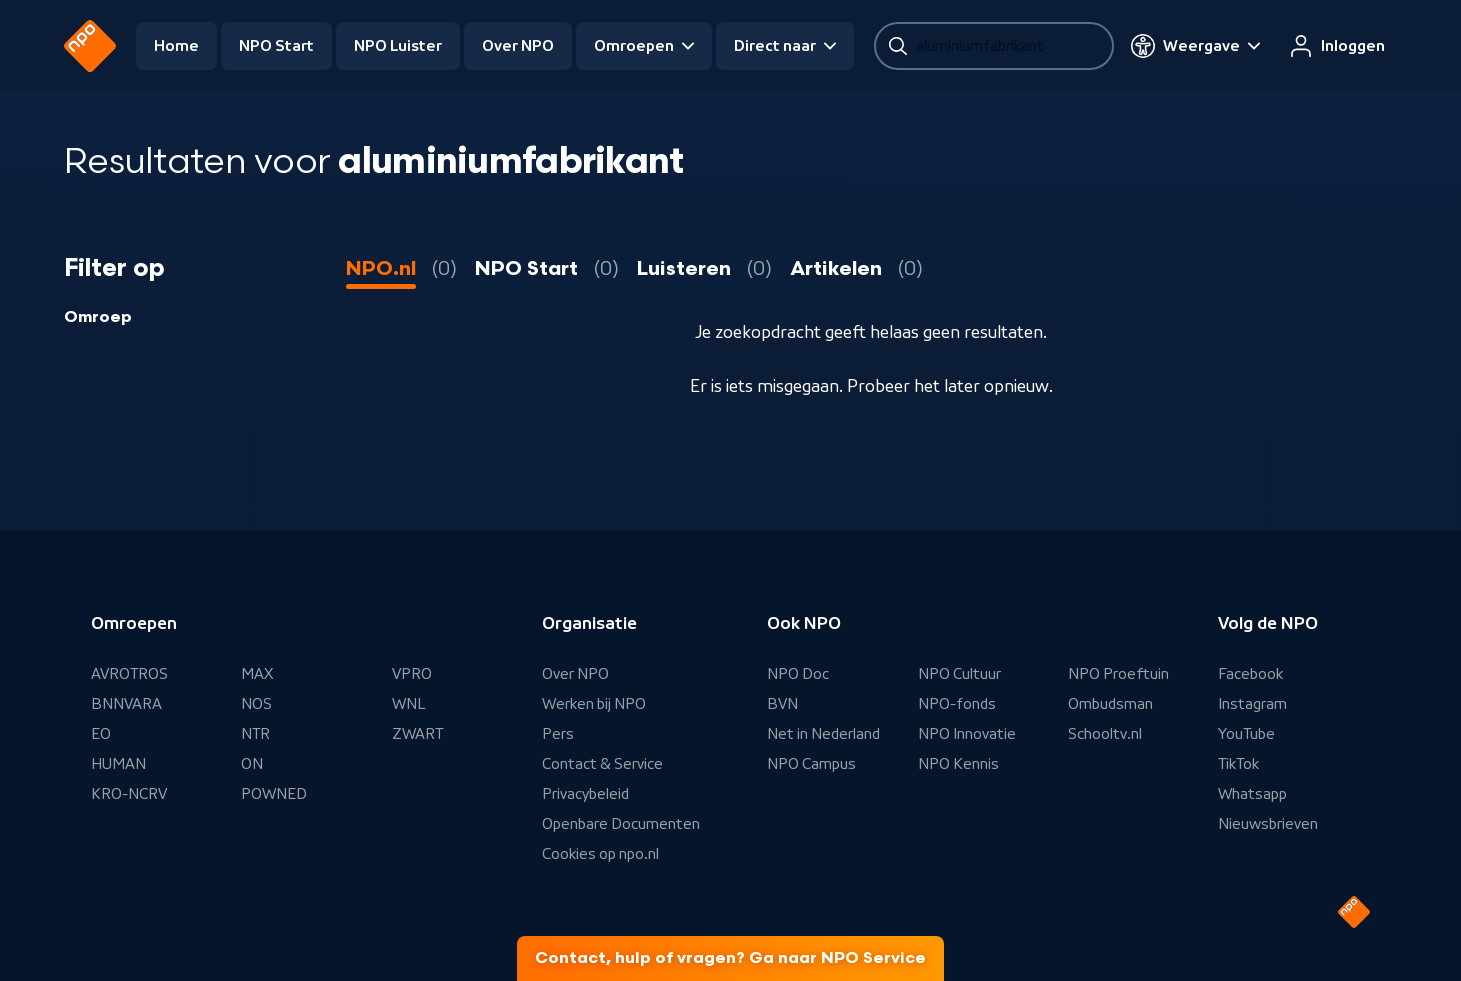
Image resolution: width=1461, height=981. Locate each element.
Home (176, 46)
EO (101, 734)
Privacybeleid (585, 794)
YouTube (1246, 734)
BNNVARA (126, 704)
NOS (256, 704)
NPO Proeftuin (1118, 674)
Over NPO (518, 46)
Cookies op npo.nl (600, 854)
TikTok (1238, 764)
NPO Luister (398, 46)
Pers (558, 734)
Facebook (1250, 674)
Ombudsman (1110, 704)
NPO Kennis (958, 764)
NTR (255, 734)
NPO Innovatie (967, 734)
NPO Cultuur (959, 674)
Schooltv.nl (1105, 734)
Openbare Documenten (621, 824)
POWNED (274, 794)
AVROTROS (129, 674)
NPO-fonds (957, 704)
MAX (257, 674)
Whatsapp (1252, 794)
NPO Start (276, 46)
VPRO (412, 674)
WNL (409, 704)
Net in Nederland (823, 734)
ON (252, 764)
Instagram (1252, 704)
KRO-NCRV (129, 794)
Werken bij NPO (594, 704)
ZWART (417, 734)
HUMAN (118, 764)
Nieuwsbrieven (1268, 824)
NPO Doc (798, 674)
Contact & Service (602, 764)
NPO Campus (811, 764)
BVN (782, 704)
